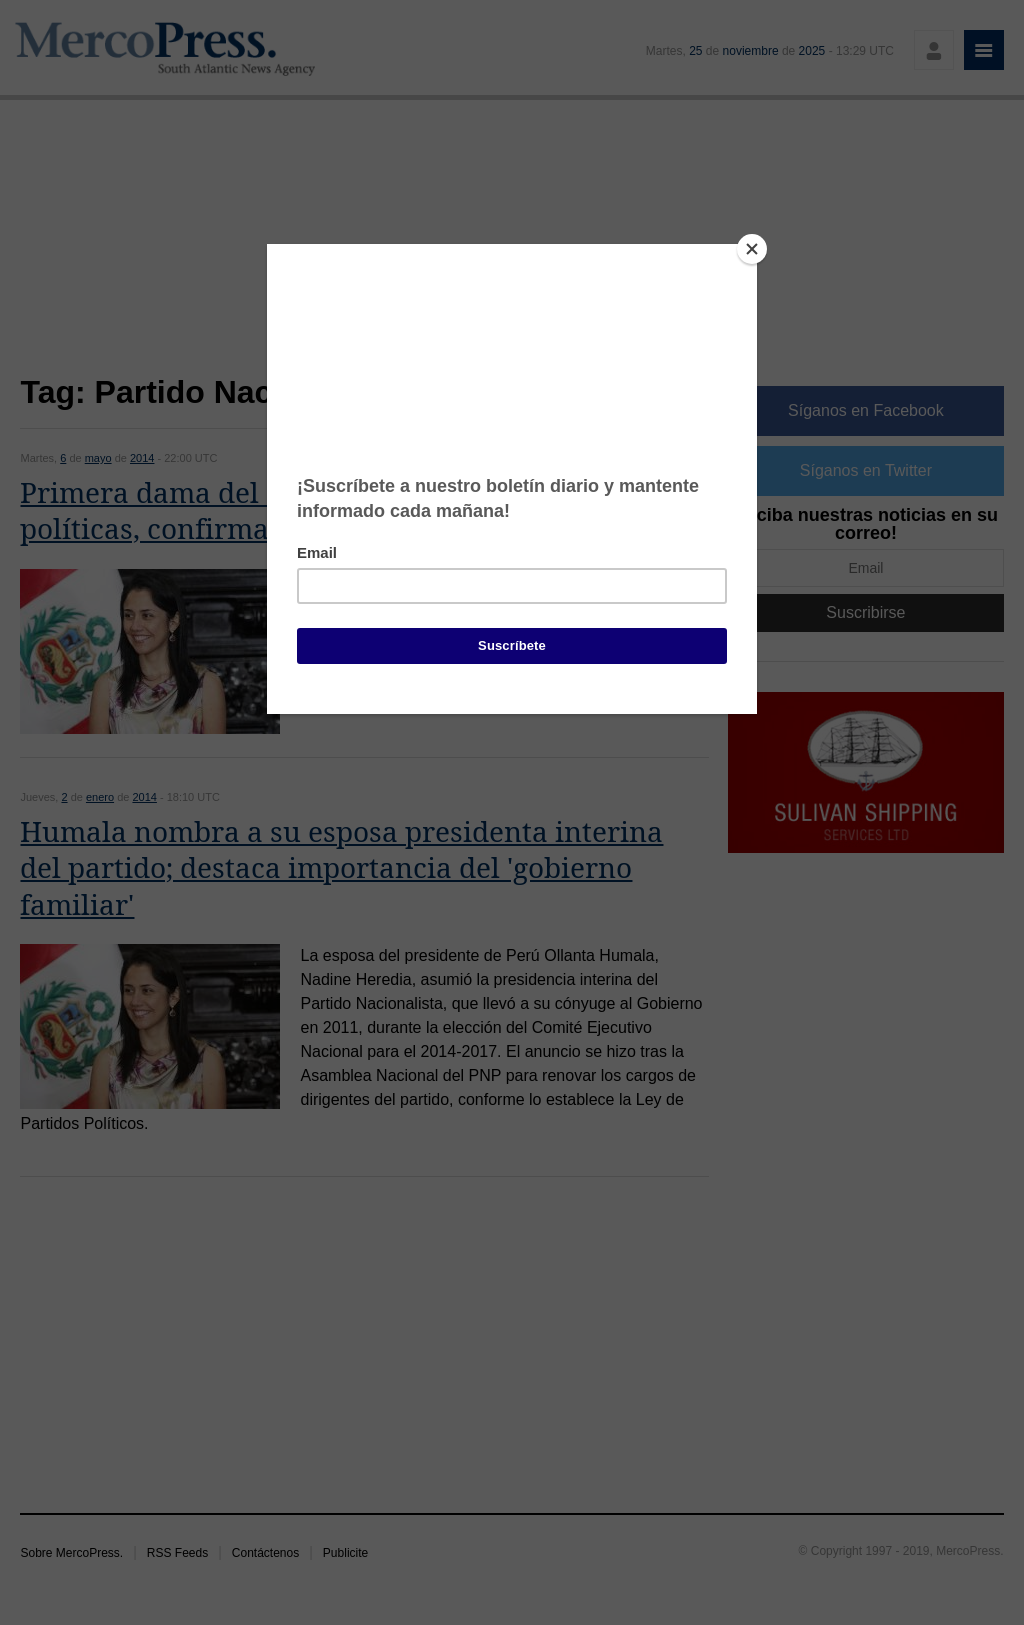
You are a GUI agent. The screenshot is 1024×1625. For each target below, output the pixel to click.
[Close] (752, 249)
